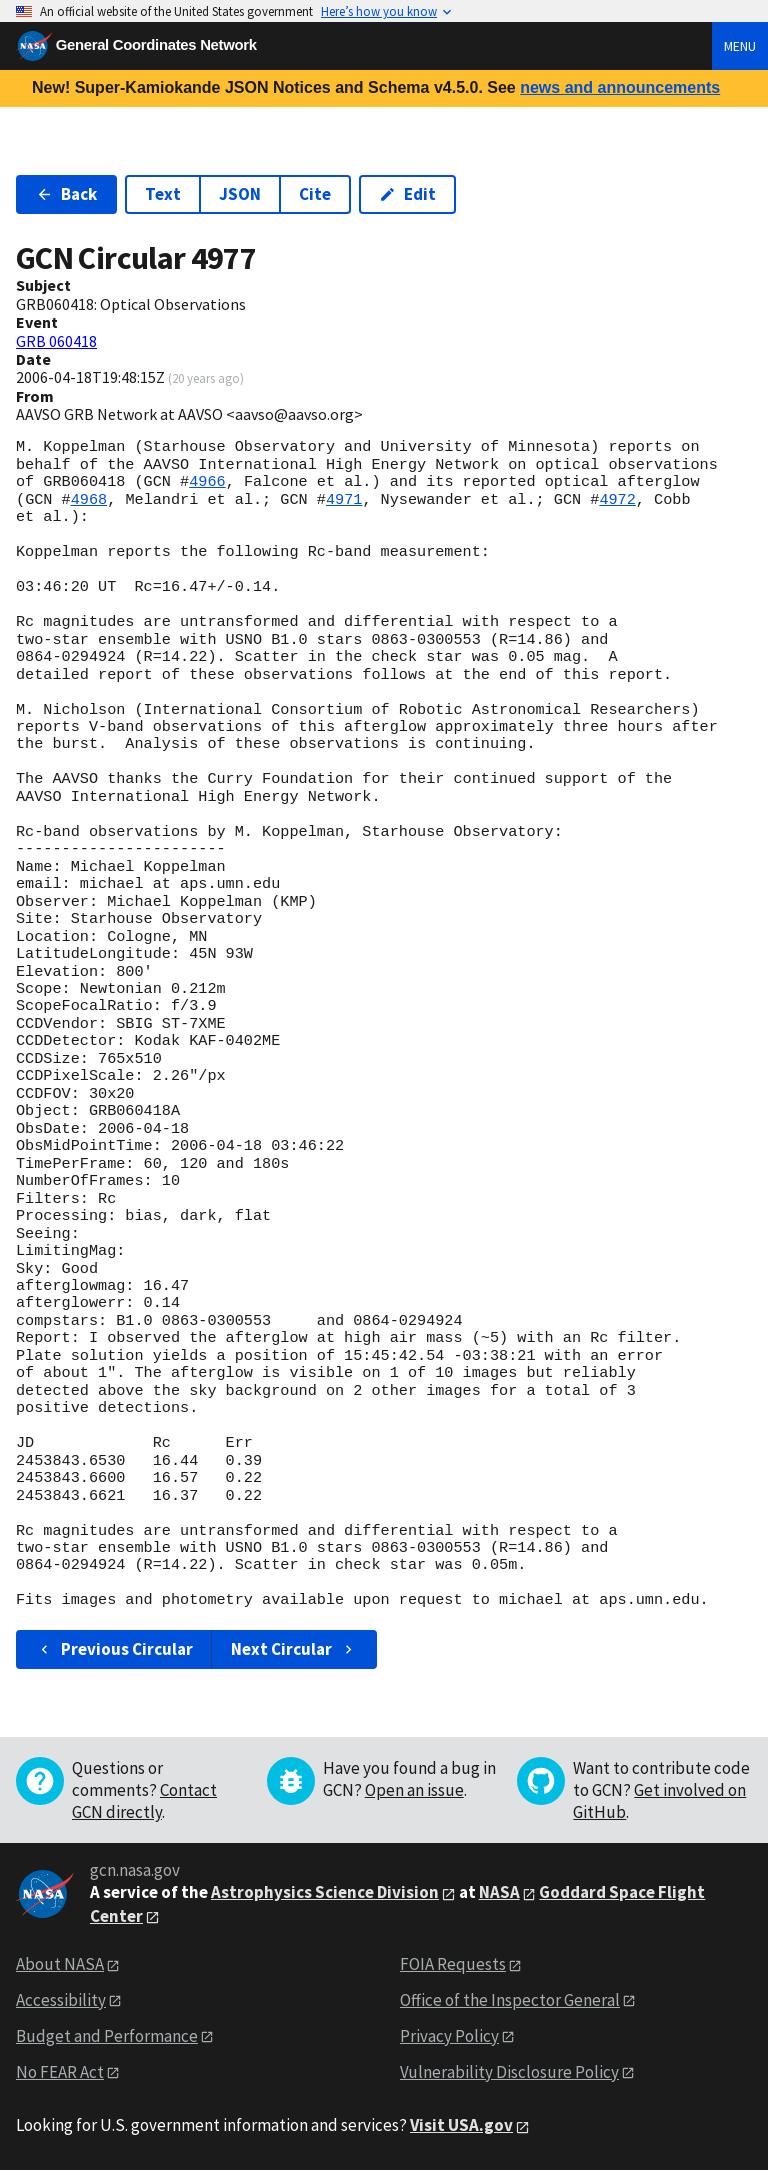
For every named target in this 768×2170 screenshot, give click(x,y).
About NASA (60, 1964)
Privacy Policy (449, 2036)
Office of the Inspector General (510, 2000)
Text (163, 194)
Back (66, 194)
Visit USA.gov (461, 2125)
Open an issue (414, 1790)
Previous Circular (114, 1649)
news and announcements (620, 87)
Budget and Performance (107, 2036)
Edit (407, 194)
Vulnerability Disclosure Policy (509, 2072)
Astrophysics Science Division (325, 1892)
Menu (740, 46)
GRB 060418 (56, 341)
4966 (207, 482)
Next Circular (294, 1649)
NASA (499, 1892)
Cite (315, 194)
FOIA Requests (453, 1964)
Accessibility (61, 2000)
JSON (240, 194)
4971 (344, 500)
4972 (617, 500)
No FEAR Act (60, 2072)
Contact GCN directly (144, 1801)
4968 (89, 500)
